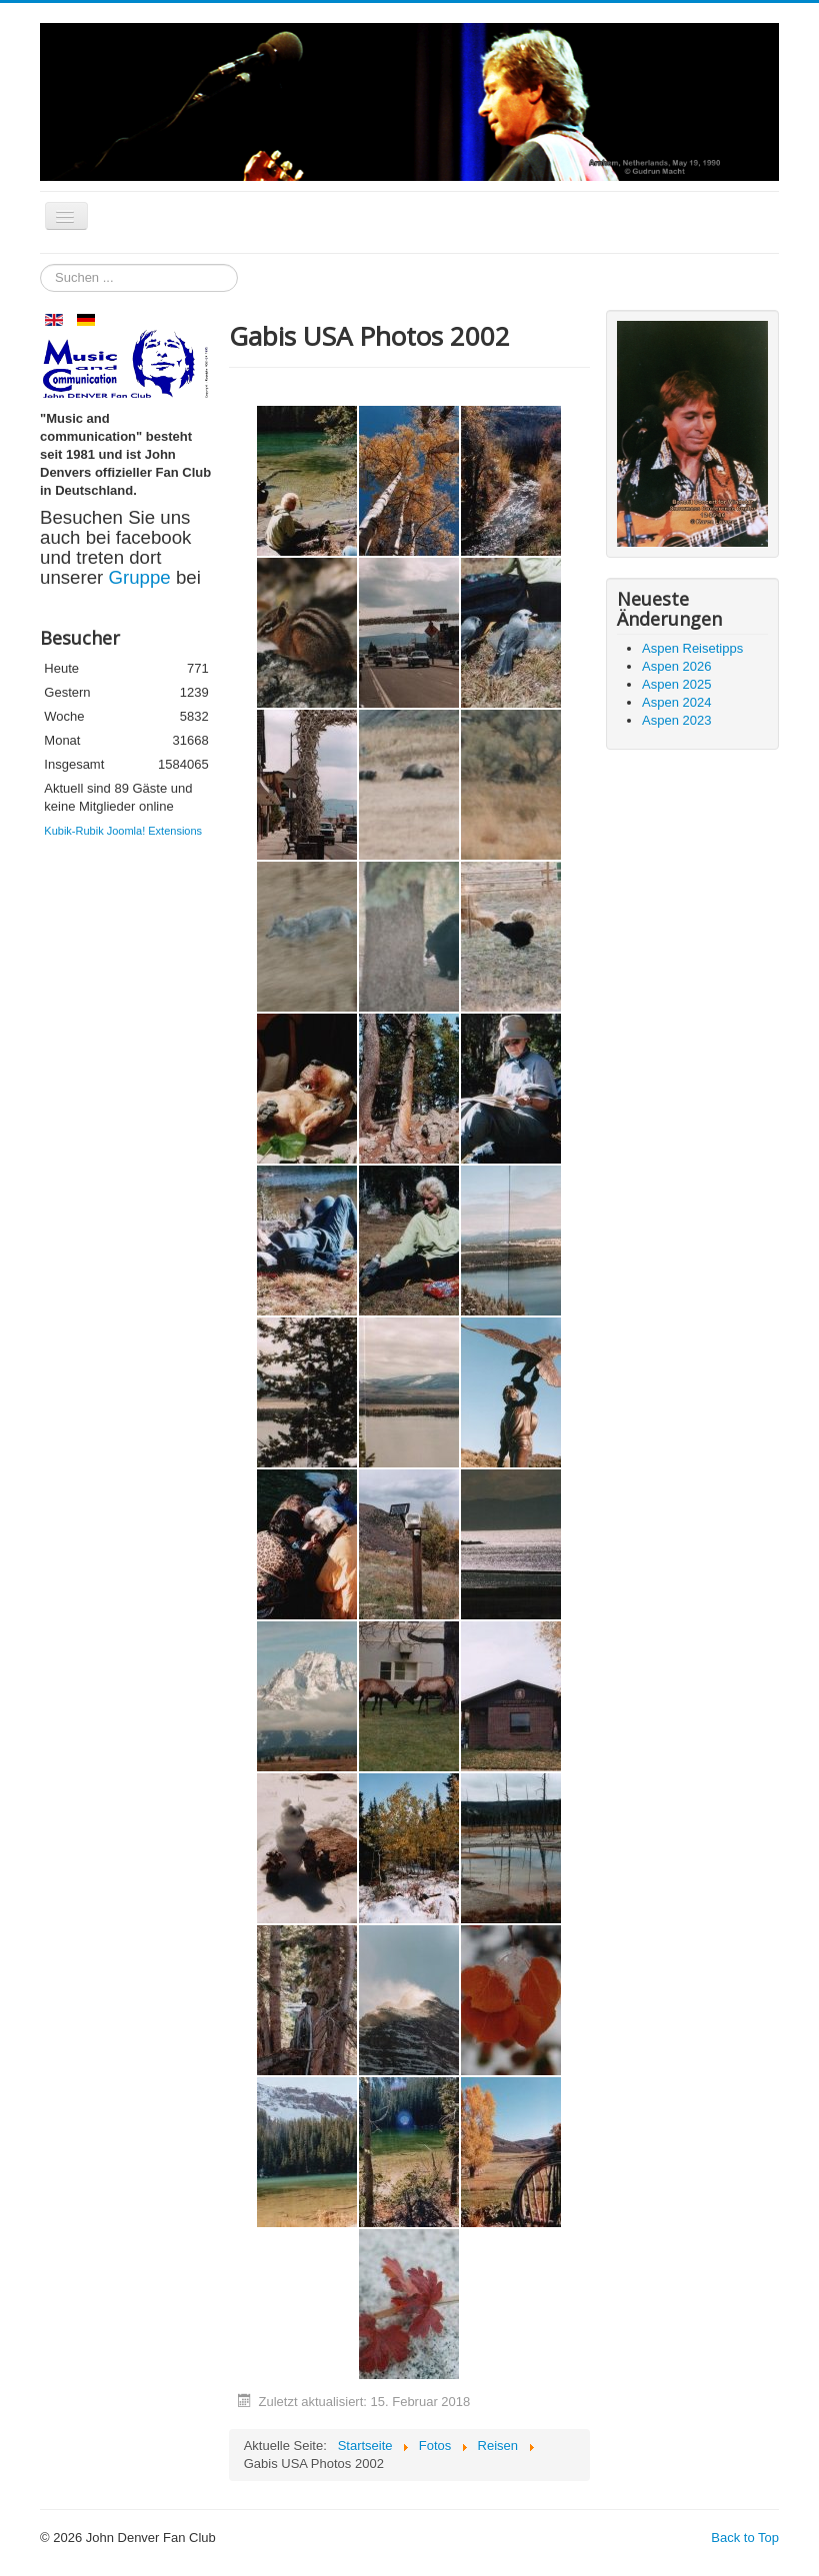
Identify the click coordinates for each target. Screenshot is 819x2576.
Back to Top (745, 2537)
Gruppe (141, 577)
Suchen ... (40, 264)
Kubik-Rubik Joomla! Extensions (123, 831)
